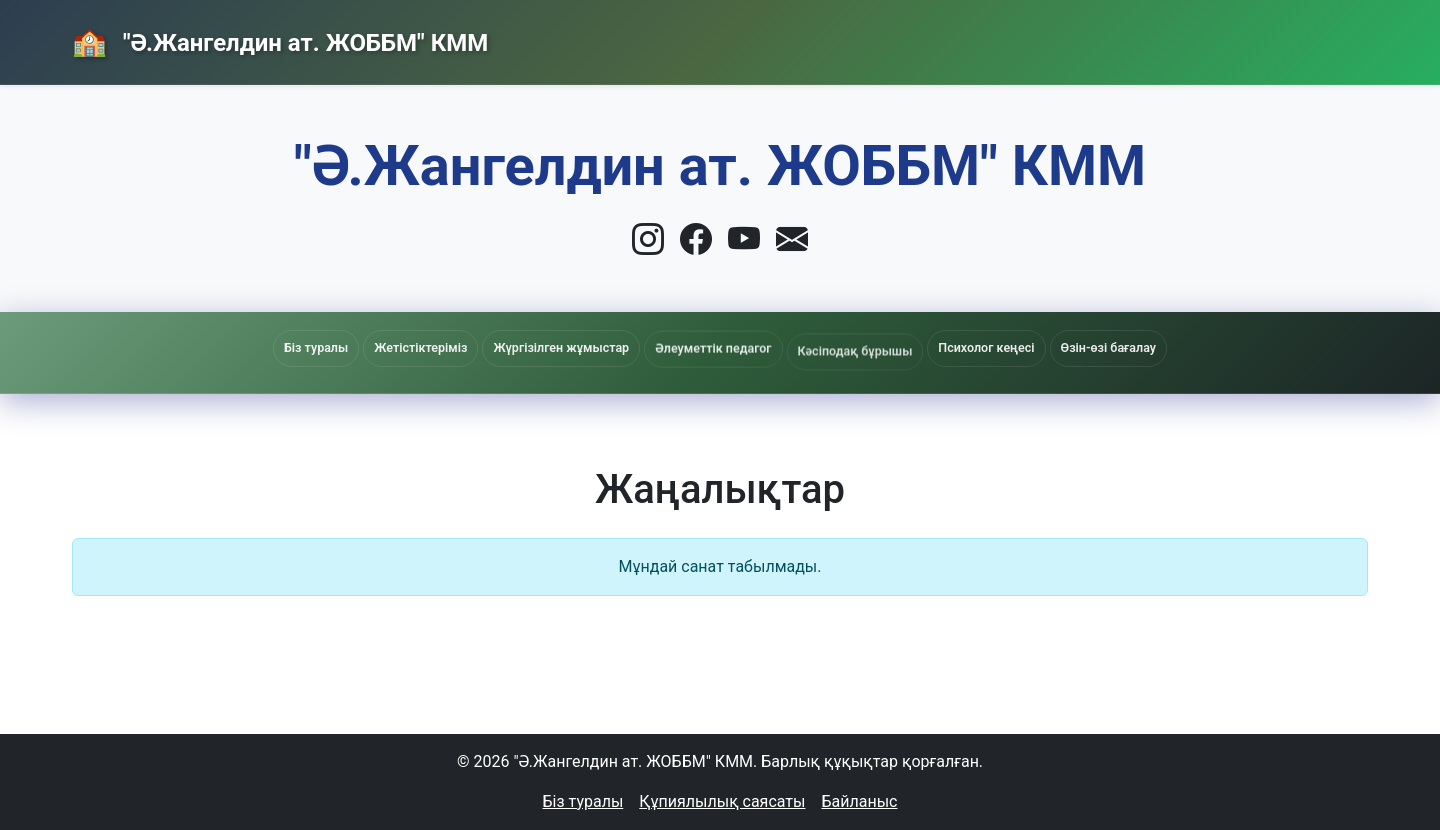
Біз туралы (583, 801)
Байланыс (1207, 36)
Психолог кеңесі (986, 347)
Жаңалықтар (1061, 37)
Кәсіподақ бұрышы (855, 357)
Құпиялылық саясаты (722, 801)
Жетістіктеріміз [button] (420, 347)
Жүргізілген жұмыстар (561, 349)
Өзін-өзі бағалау (1108, 347)
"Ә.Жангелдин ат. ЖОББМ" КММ (302, 43)
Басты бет (913, 37)
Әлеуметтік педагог (713, 352)
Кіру (1323, 37)
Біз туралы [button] (316, 347)
